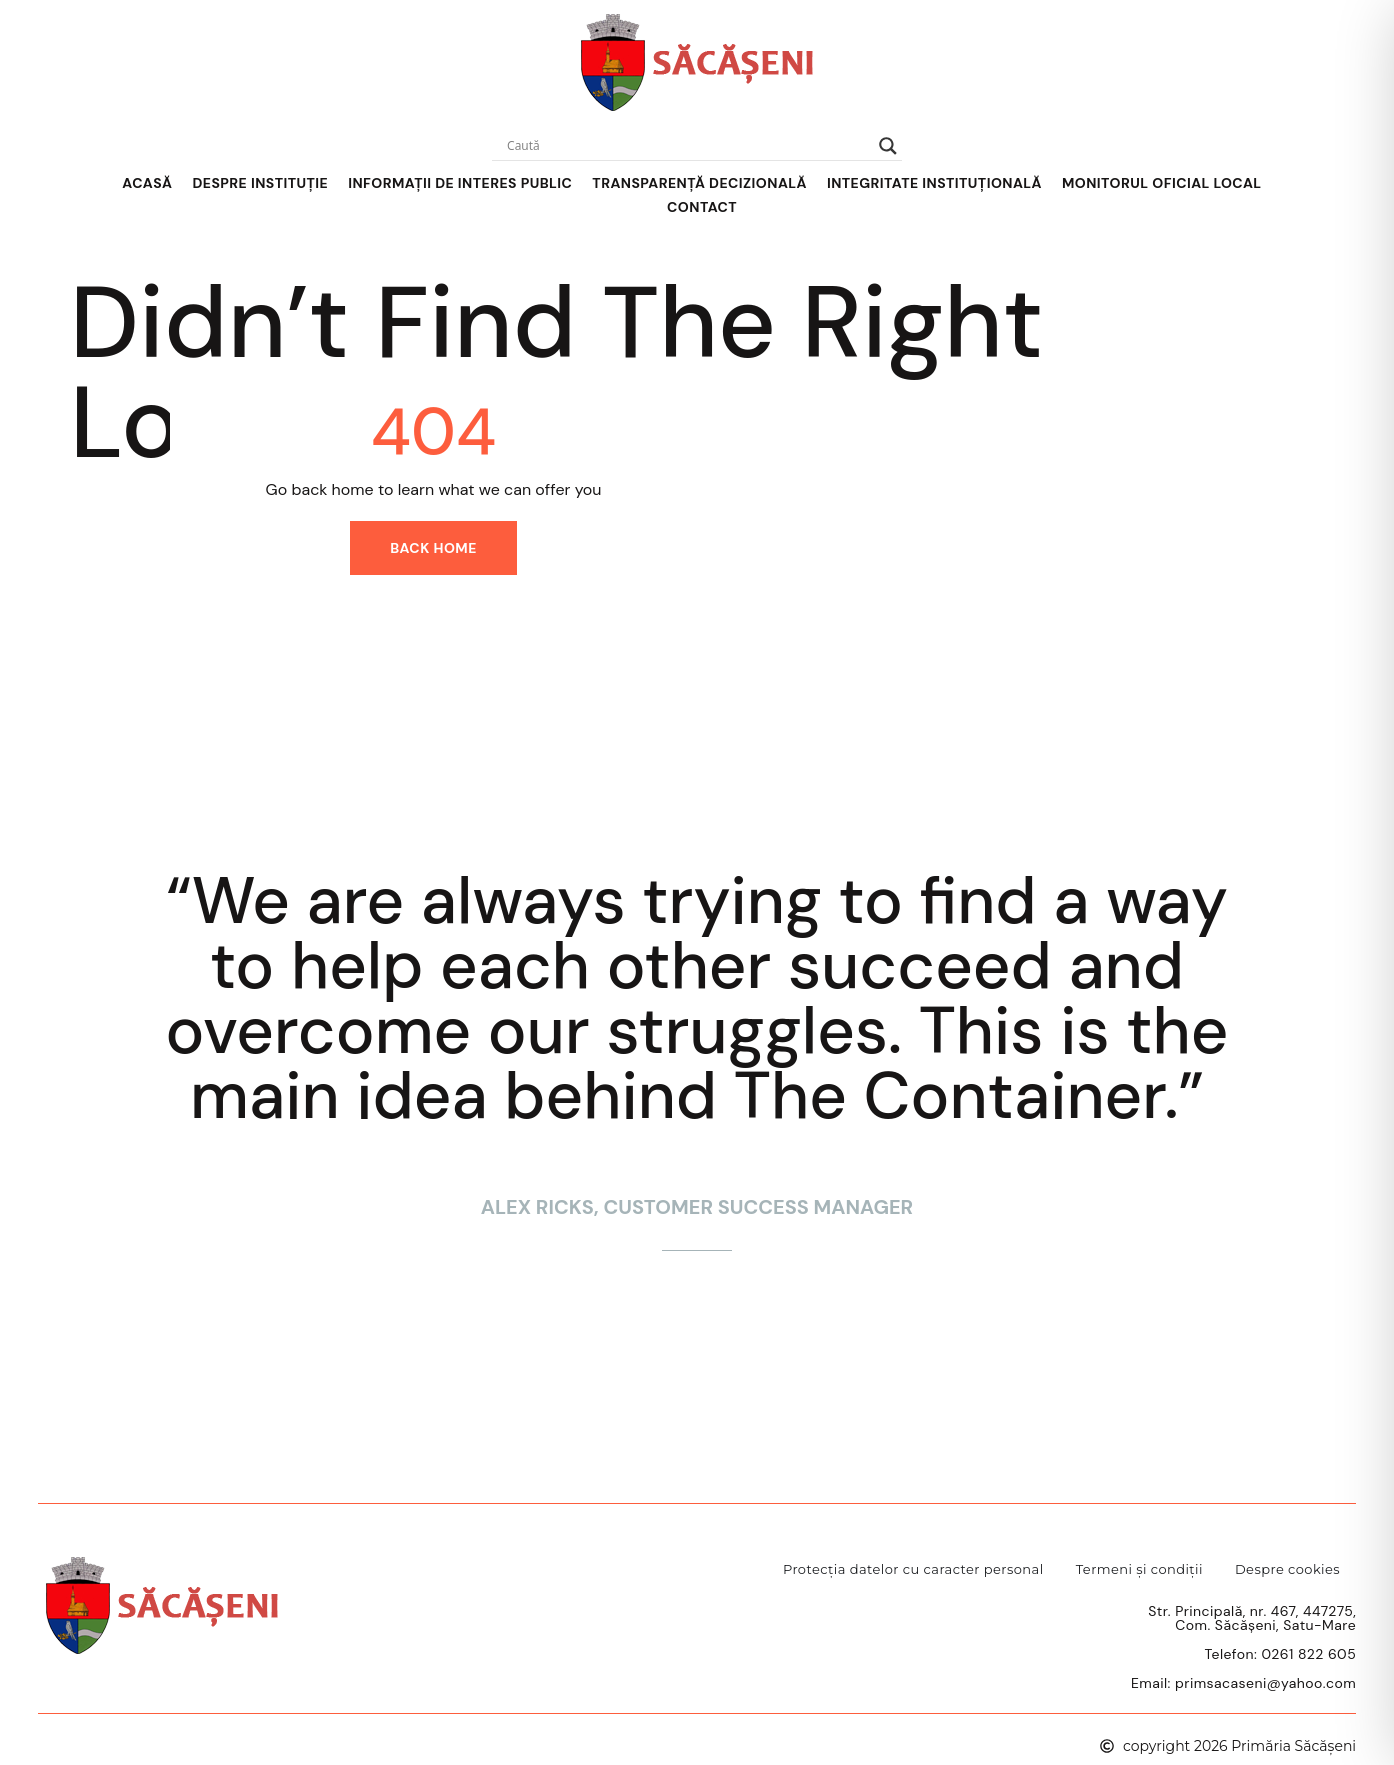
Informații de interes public (460, 183)
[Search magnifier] (888, 146)
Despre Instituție (260, 183)
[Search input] (688, 146)
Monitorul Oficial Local (1162, 183)
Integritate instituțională (934, 183)
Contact (702, 207)
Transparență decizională (699, 183)
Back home (433, 548)
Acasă (147, 183)
